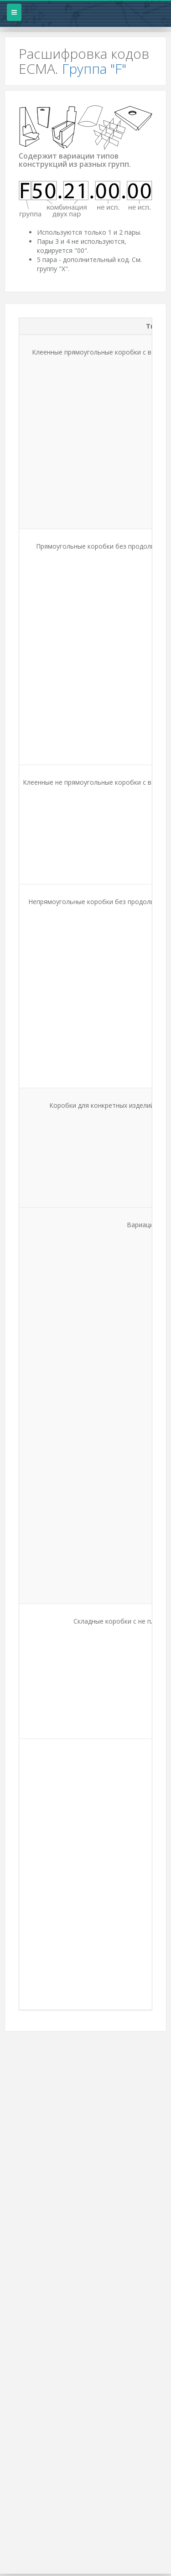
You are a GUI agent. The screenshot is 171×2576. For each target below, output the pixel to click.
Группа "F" (94, 68)
